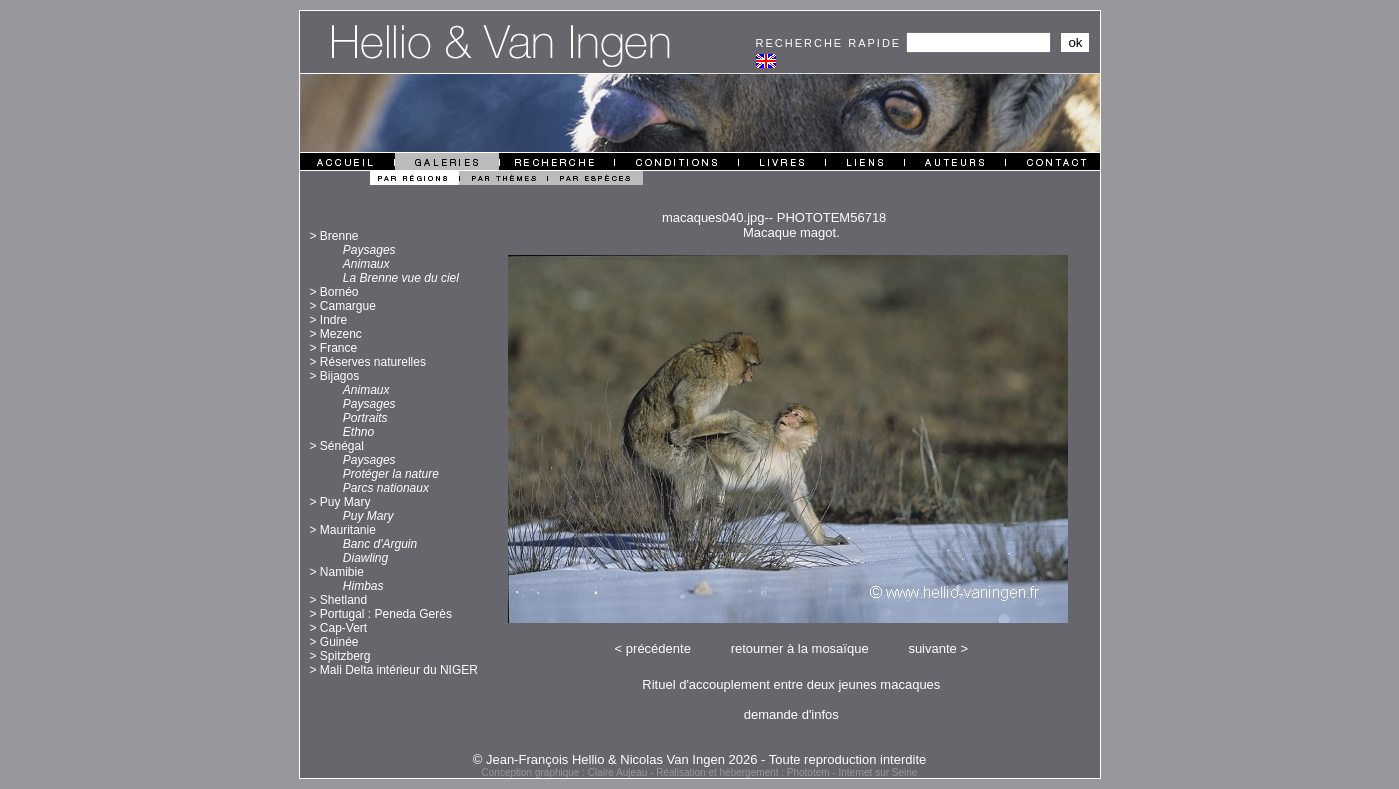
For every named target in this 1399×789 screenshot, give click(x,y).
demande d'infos (791, 714)
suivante (932, 648)
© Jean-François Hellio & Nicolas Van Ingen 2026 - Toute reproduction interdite (700, 759)
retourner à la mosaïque (800, 648)
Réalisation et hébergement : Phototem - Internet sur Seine (786, 772)
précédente (658, 648)
